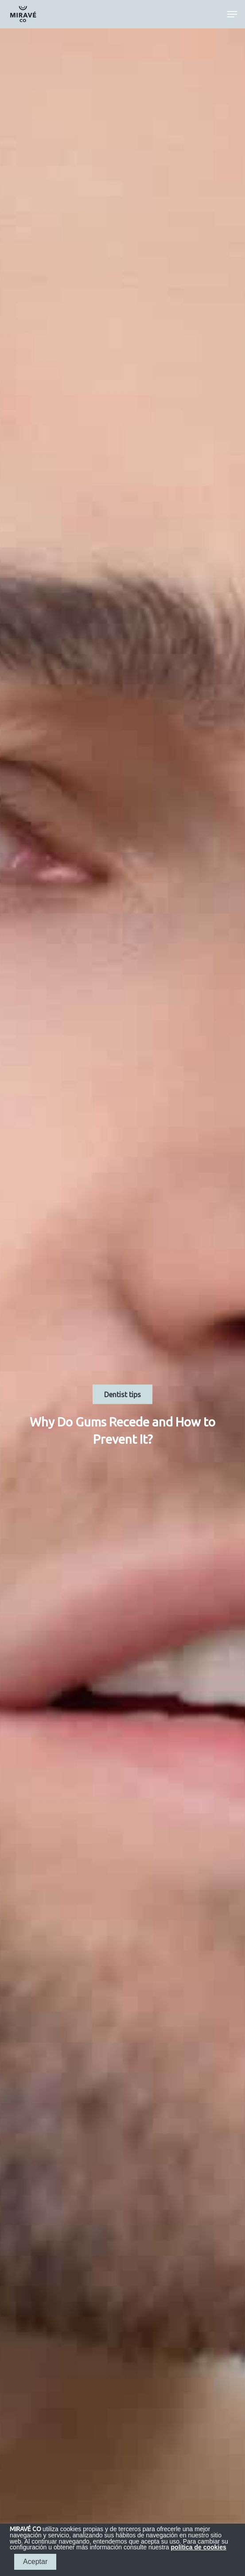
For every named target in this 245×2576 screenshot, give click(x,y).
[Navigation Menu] (232, 14)
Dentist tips (122, 1394)
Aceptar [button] (35, 2561)
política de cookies (198, 2547)
